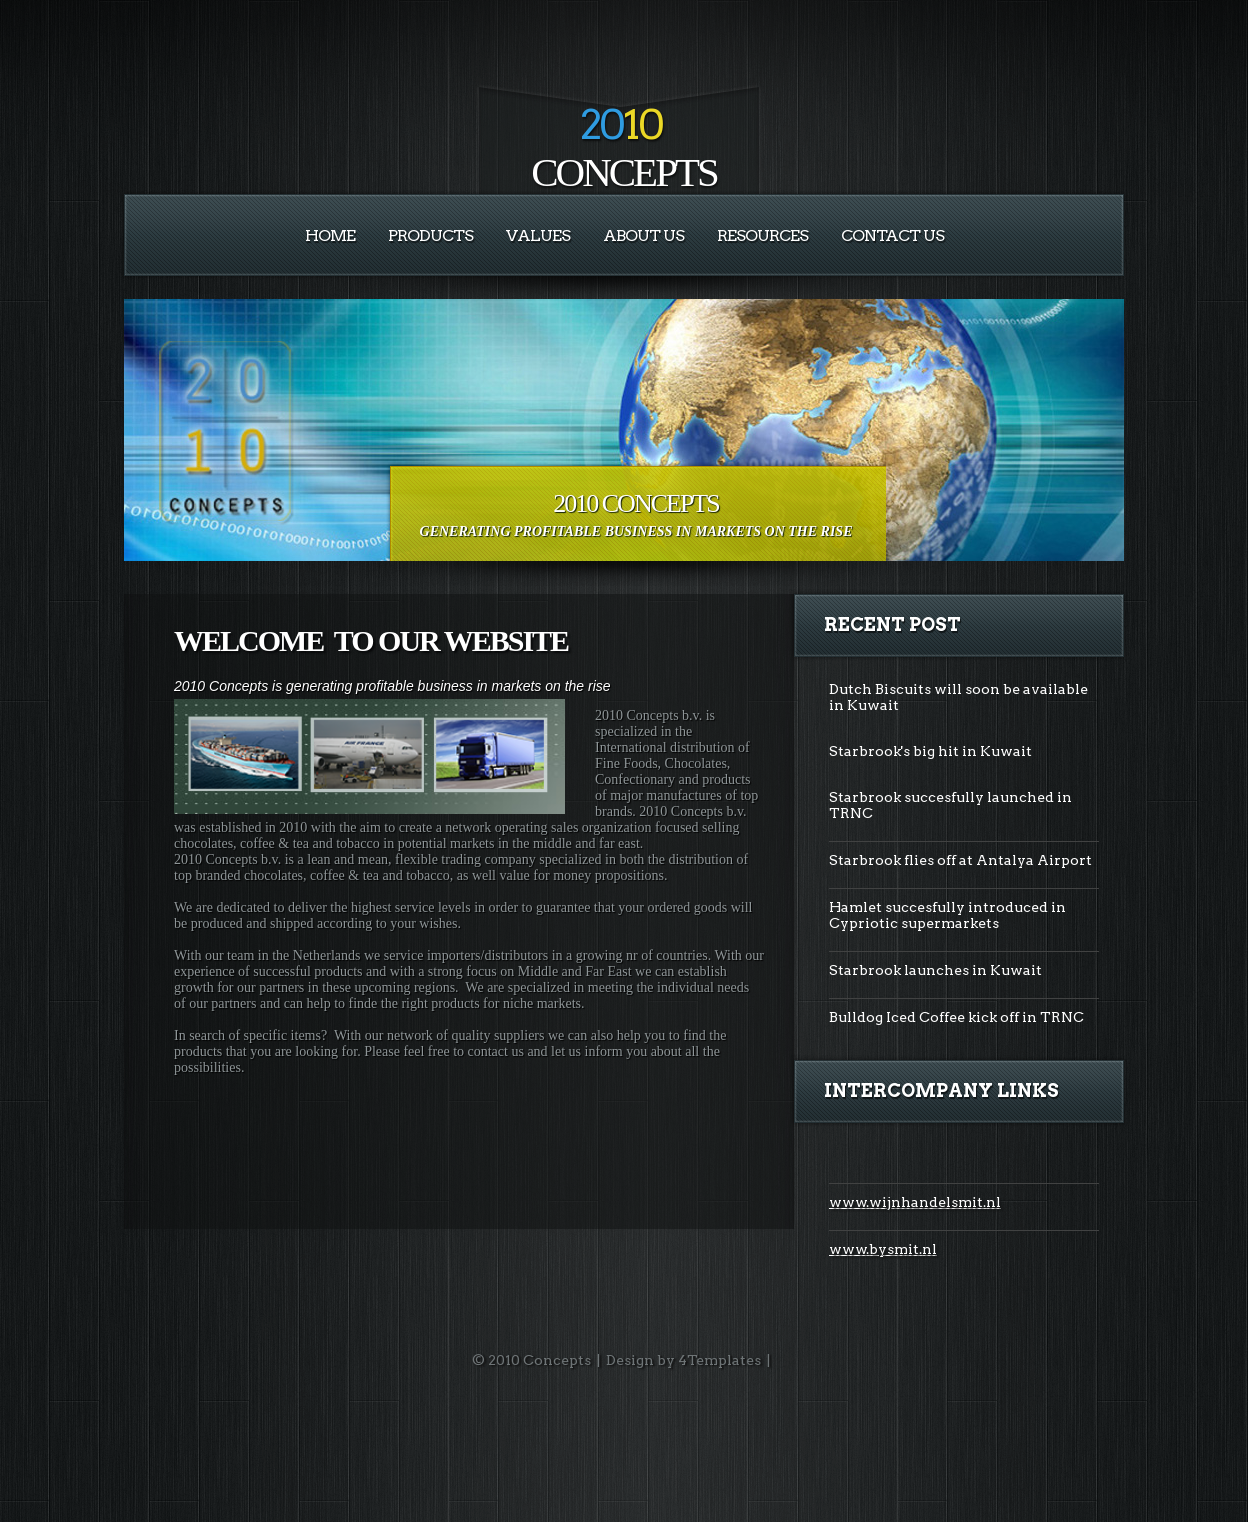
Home (330, 235)
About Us (643, 235)
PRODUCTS (430, 235)
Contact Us (892, 235)
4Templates (719, 1360)
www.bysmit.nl (883, 1249)
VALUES (538, 235)
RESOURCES (762, 235)
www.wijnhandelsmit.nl (915, 1202)
